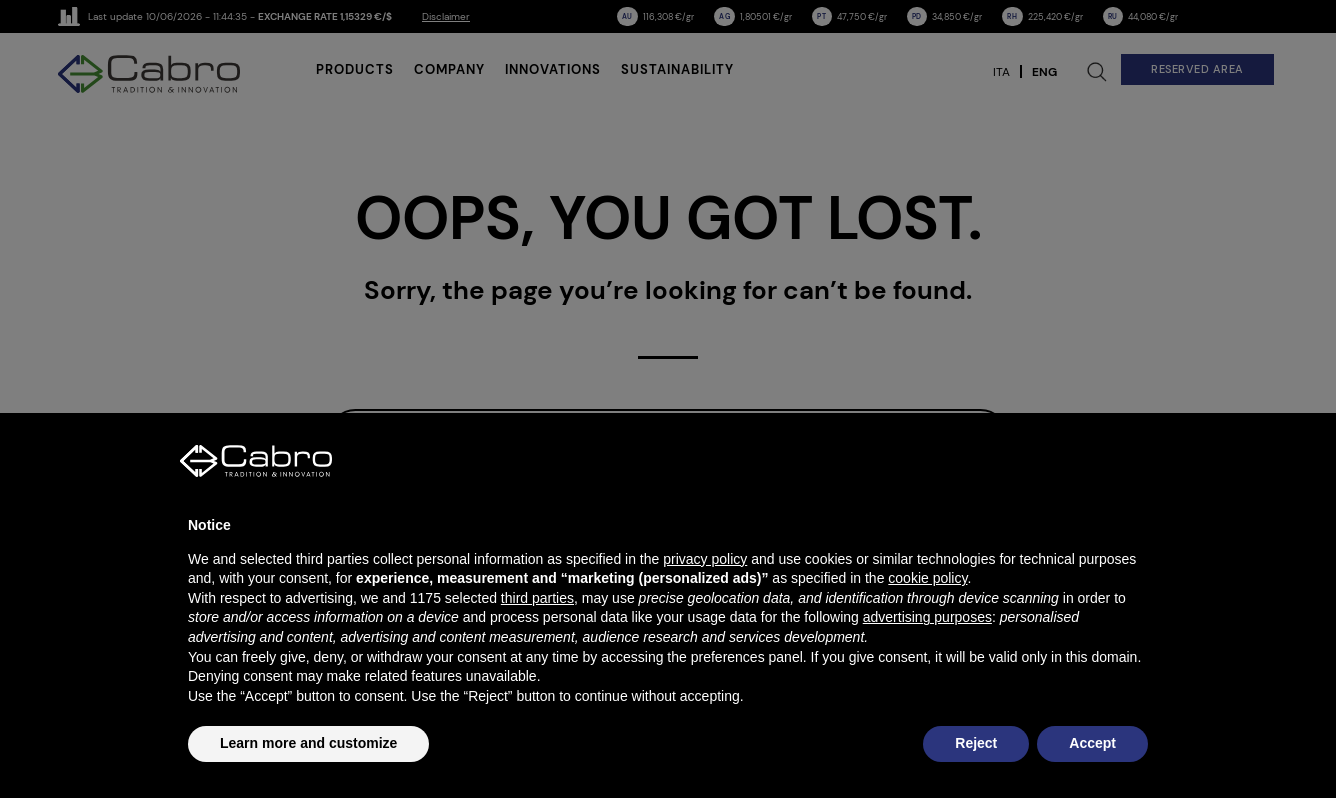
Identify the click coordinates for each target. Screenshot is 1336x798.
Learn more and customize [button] (308, 743)
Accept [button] (1092, 743)
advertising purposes (927, 617)
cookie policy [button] (927, 578)
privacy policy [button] (705, 559)
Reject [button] (976, 743)
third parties (537, 598)
